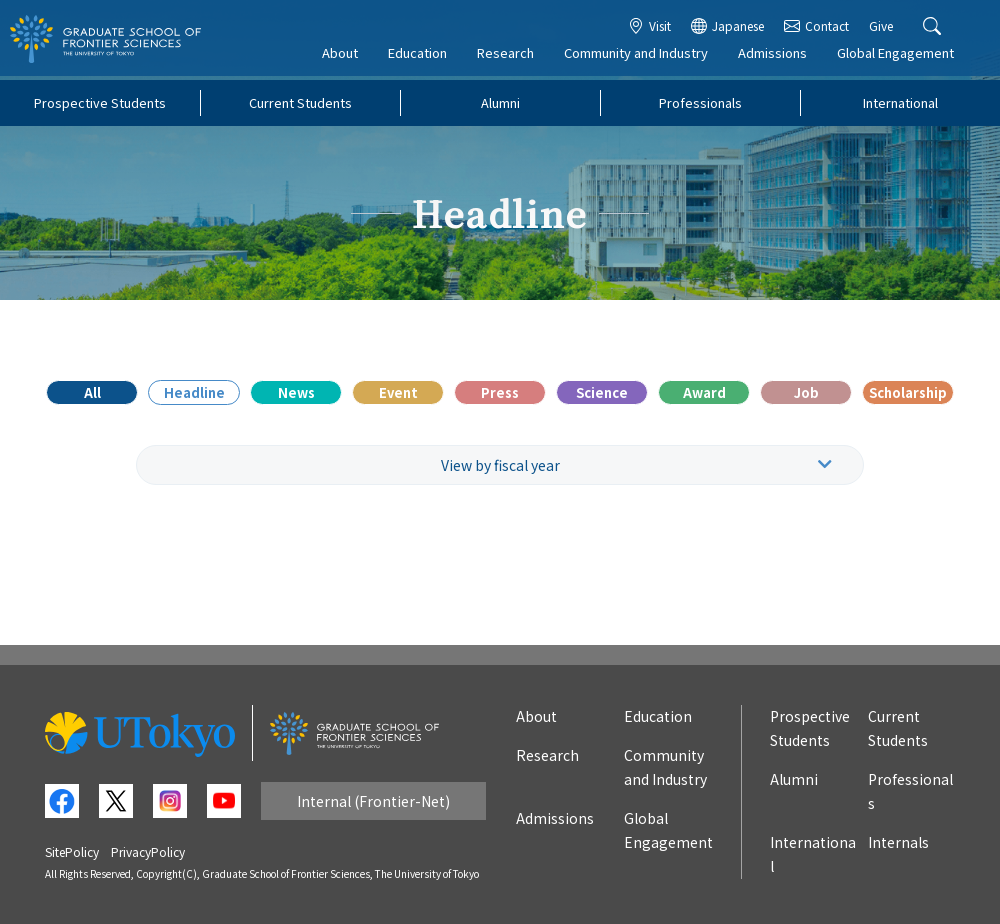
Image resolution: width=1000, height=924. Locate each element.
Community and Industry (642, 56)
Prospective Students (100, 102)
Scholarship (908, 392)
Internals (898, 842)
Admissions (778, 56)
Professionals (700, 102)
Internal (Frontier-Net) (373, 801)
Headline (194, 392)
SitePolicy (72, 851)
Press (500, 392)
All (92, 392)
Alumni (500, 102)
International (900, 102)
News (296, 392)
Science (602, 392)
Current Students (300, 102)
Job (806, 392)
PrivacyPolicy (148, 851)
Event (398, 392)
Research (511, 56)
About (346, 56)
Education (423, 56)
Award (704, 392)
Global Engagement (901, 56)
